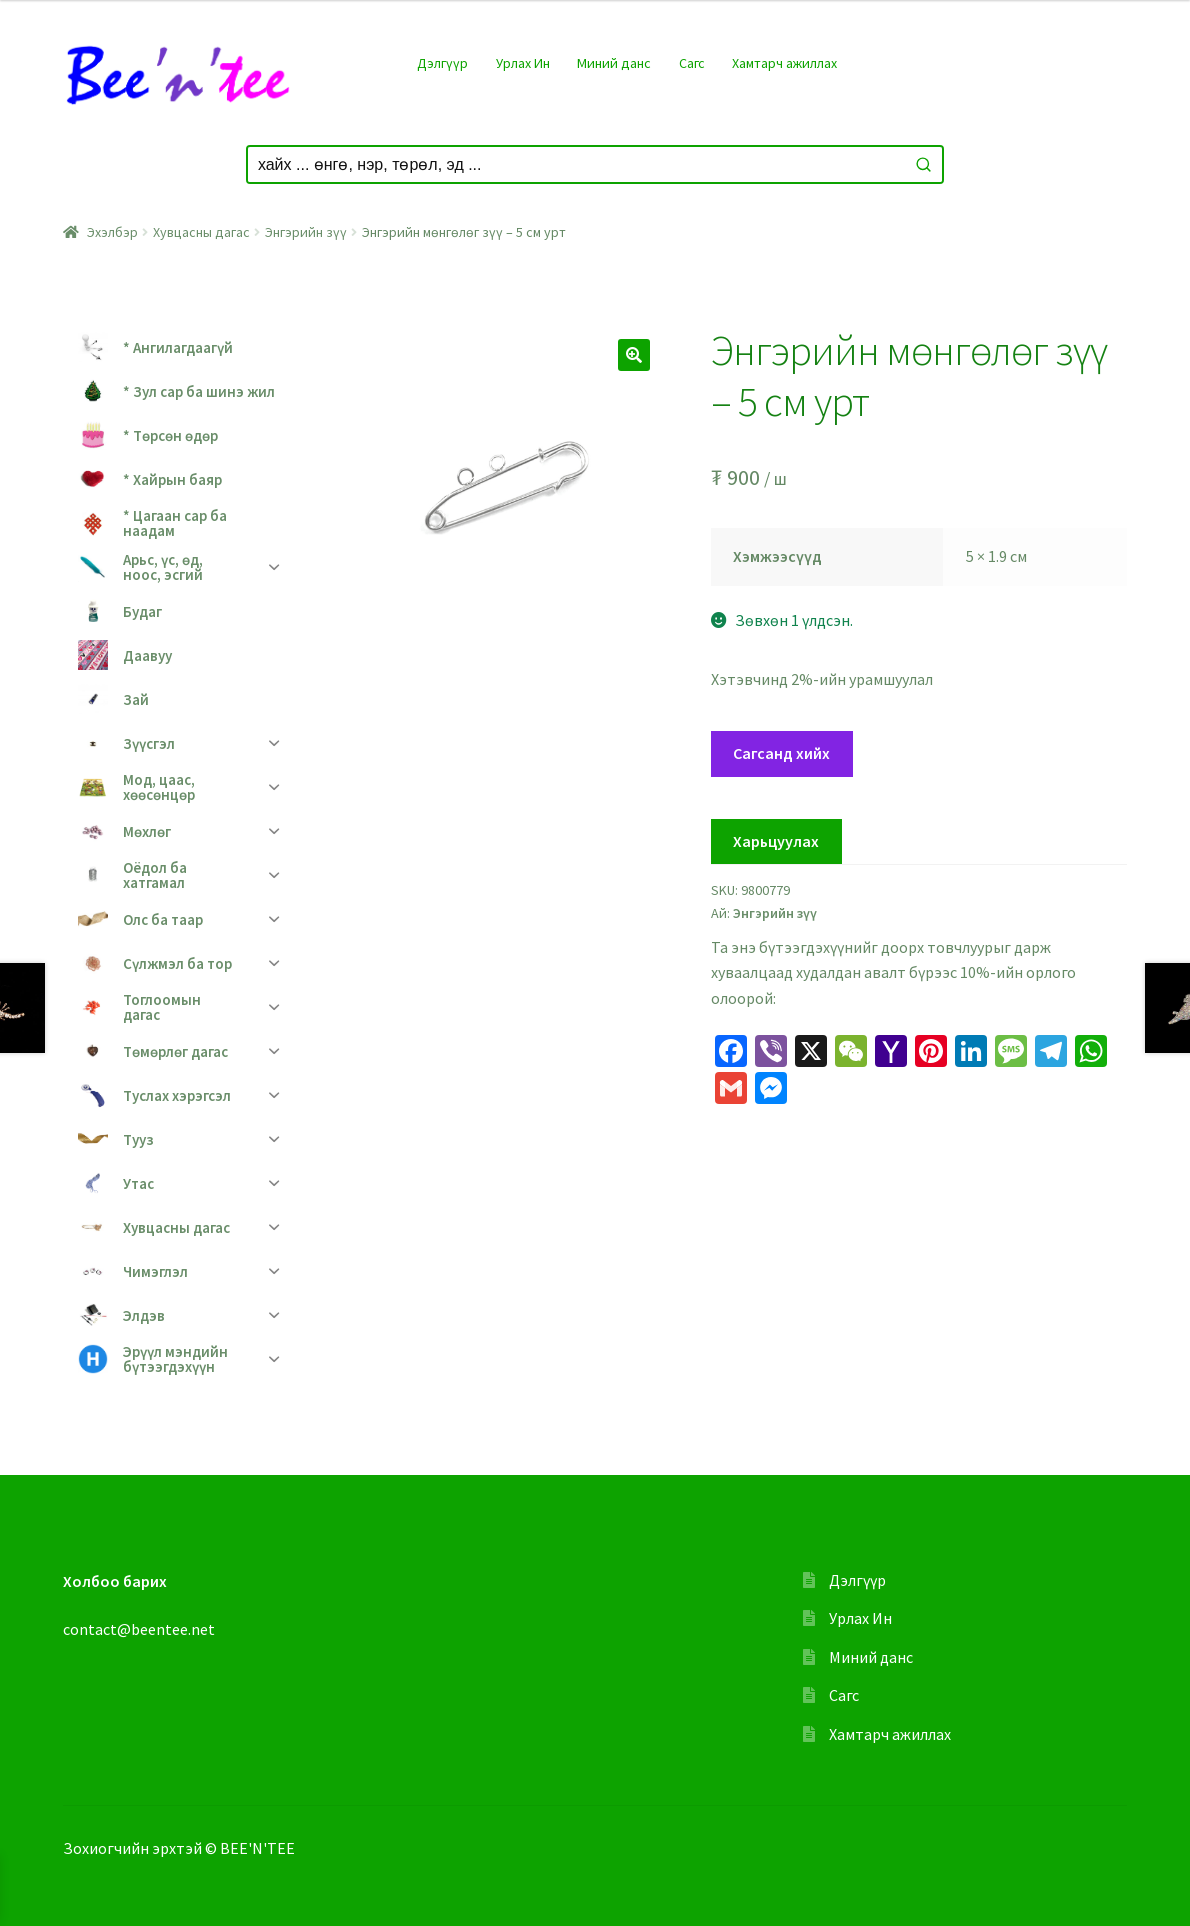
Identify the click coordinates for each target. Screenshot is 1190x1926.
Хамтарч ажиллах (784, 63)
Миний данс (614, 63)
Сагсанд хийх (781, 753)
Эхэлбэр (112, 232)
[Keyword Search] (576, 164)
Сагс (692, 63)
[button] (634, 355)
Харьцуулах (776, 841)
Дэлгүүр (442, 63)
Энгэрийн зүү (306, 232)
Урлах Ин (523, 63)
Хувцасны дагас (201, 232)
